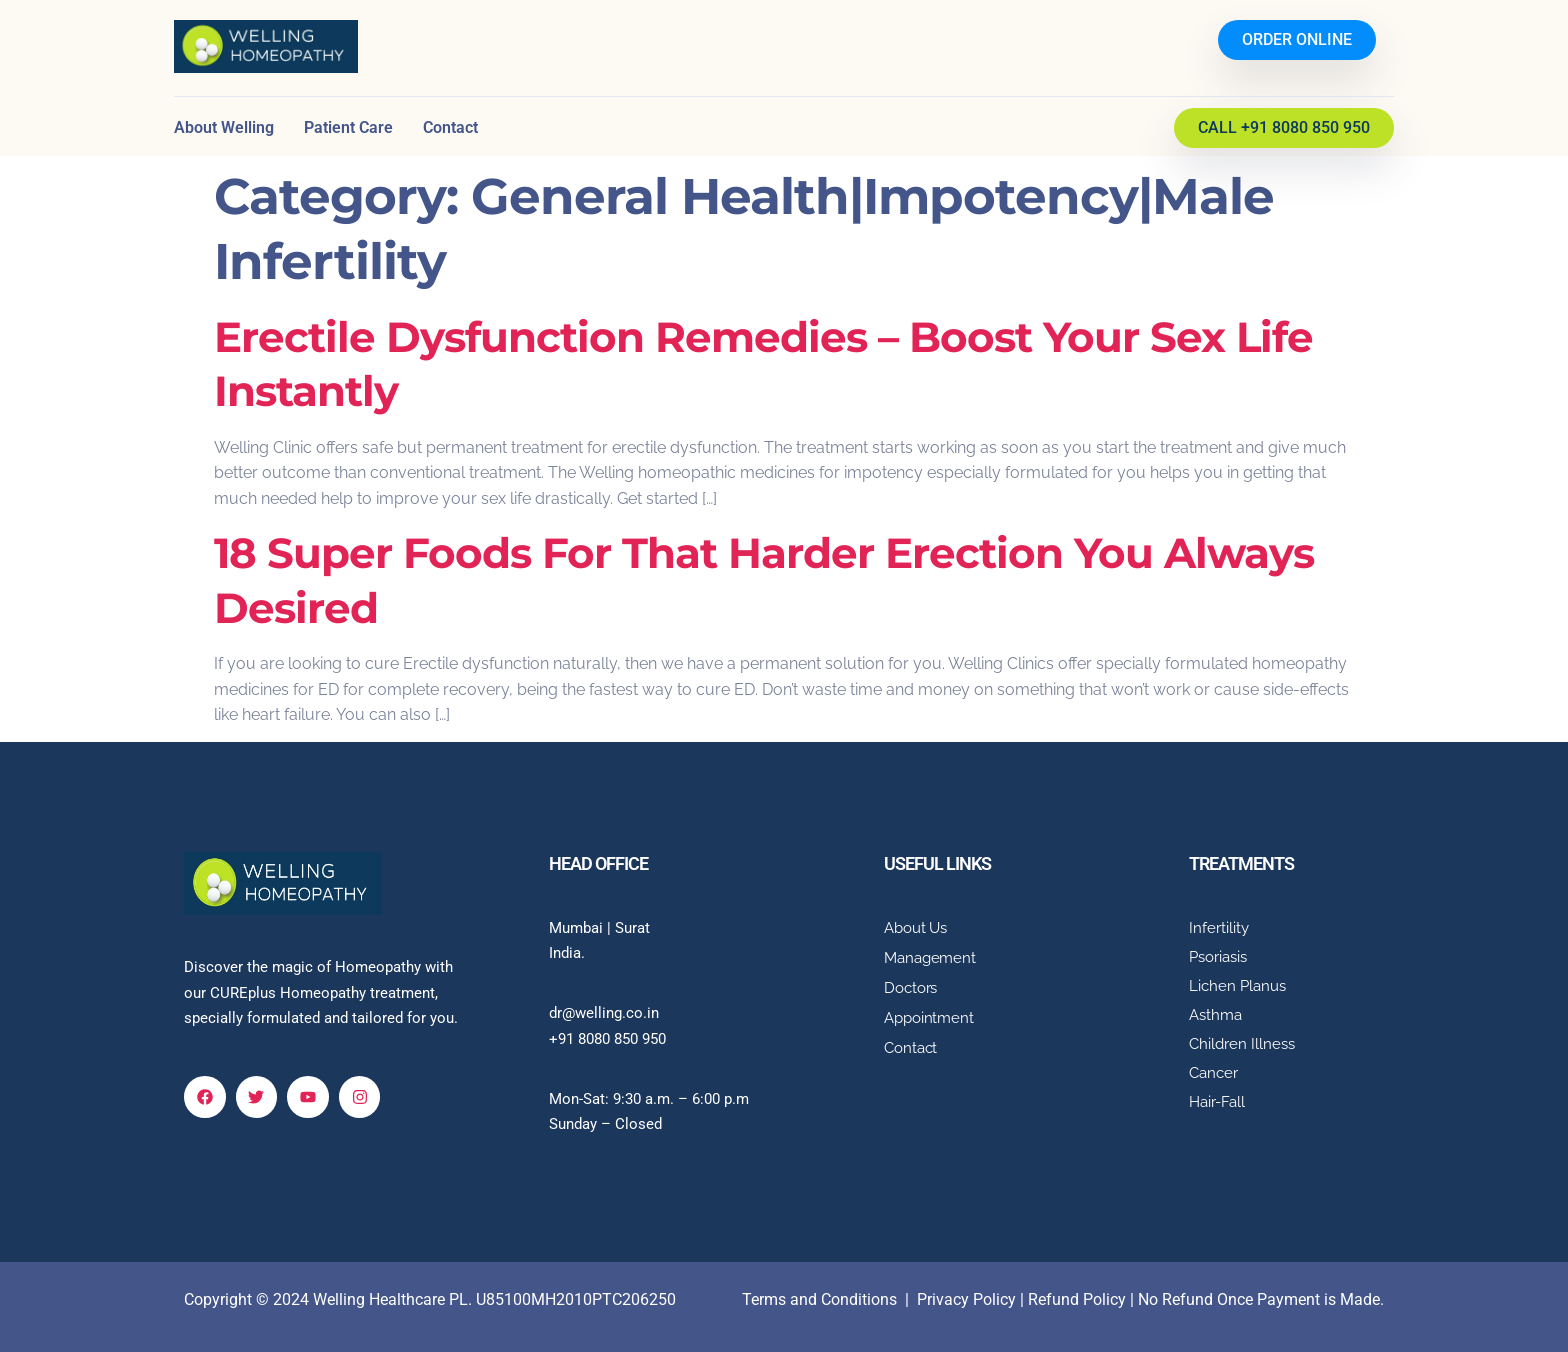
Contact (450, 127)
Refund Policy (1077, 1299)
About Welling (224, 127)
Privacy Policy (966, 1299)
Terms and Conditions (819, 1299)
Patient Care (348, 127)
